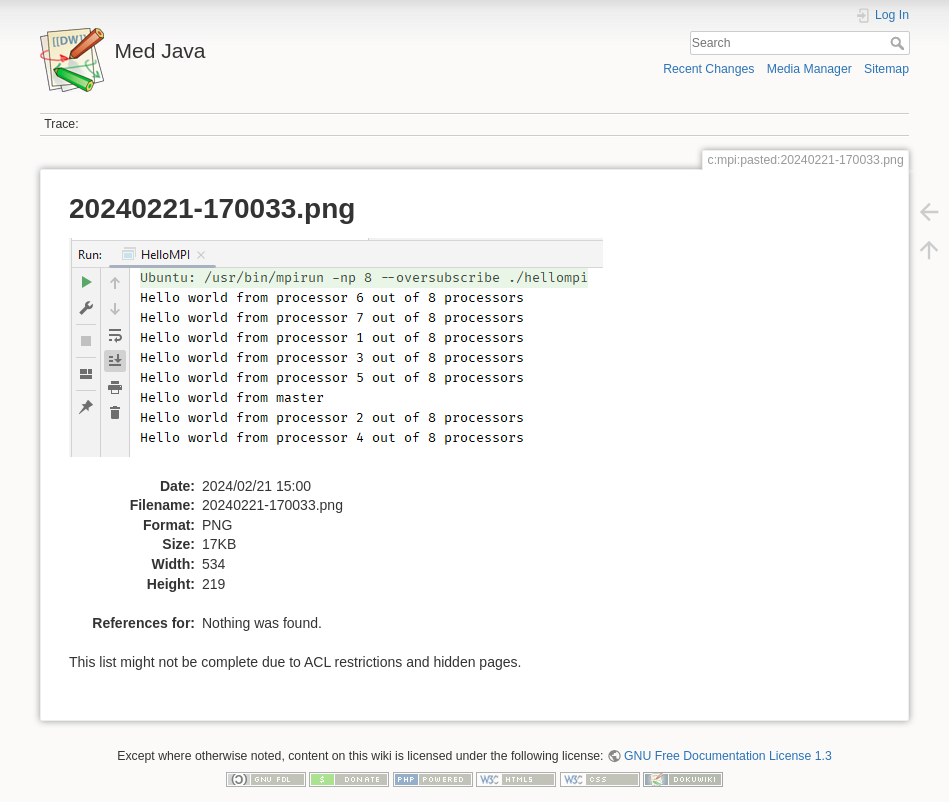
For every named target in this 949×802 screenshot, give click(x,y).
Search (899, 43)
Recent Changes (708, 69)
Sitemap (886, 69)
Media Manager (809, 69)
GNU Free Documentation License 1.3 (728, 756)
